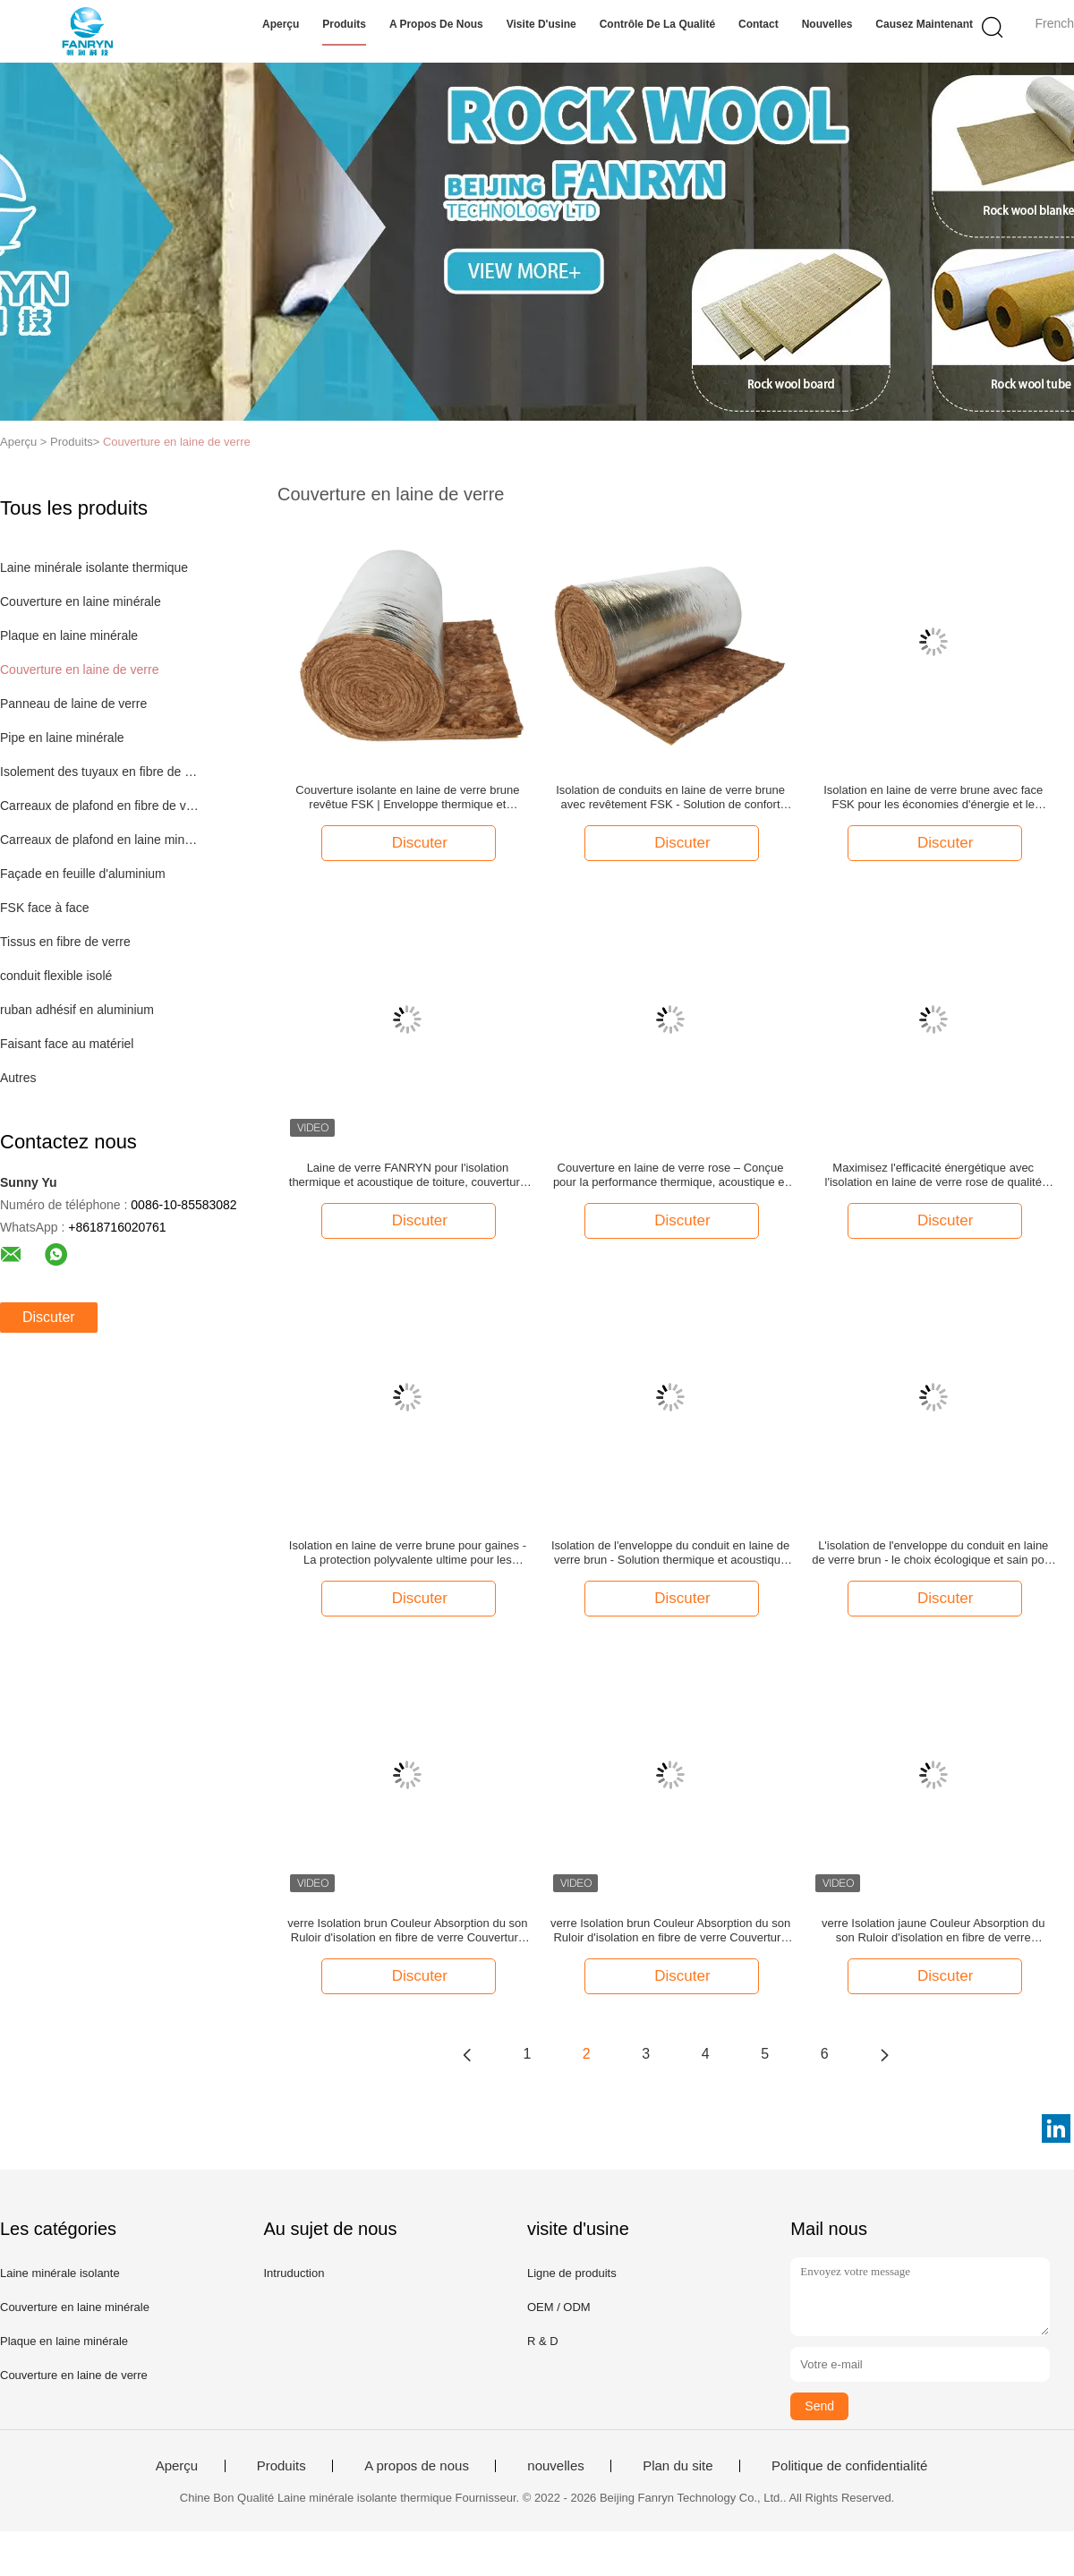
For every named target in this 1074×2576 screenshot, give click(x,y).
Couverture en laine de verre (177, 441)
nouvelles (827, 24)
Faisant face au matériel (66, 1043)
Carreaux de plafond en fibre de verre (101, 805)
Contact (758, 24)
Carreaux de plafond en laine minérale (101, 839)
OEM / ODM (559, 2307)
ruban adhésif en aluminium (77, 1009)
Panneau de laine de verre (73, 703)
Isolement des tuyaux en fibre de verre (101, 771)
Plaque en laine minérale (69, 635)
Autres (18, 1077)
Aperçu (280, 24)
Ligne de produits (572, 2273)
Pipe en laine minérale (62, 737)
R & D (542, 2341)
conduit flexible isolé (56, 975)
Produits (344, 24)
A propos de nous (436, 24)
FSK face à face (45, 907)
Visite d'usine (541, 24)
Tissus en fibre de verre (65, 941)
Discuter (48, 1317)
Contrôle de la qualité (657, 24)
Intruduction (293, 2273)
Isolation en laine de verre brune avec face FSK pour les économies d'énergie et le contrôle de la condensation (933, 797)
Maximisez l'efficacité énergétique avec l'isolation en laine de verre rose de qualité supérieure (933, 1175)
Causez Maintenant (924, 24)
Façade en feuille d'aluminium (83, 873)
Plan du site (677, 2466)
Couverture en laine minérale (80, 601)
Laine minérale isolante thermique (94, 567)
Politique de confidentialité (849, 2466)
